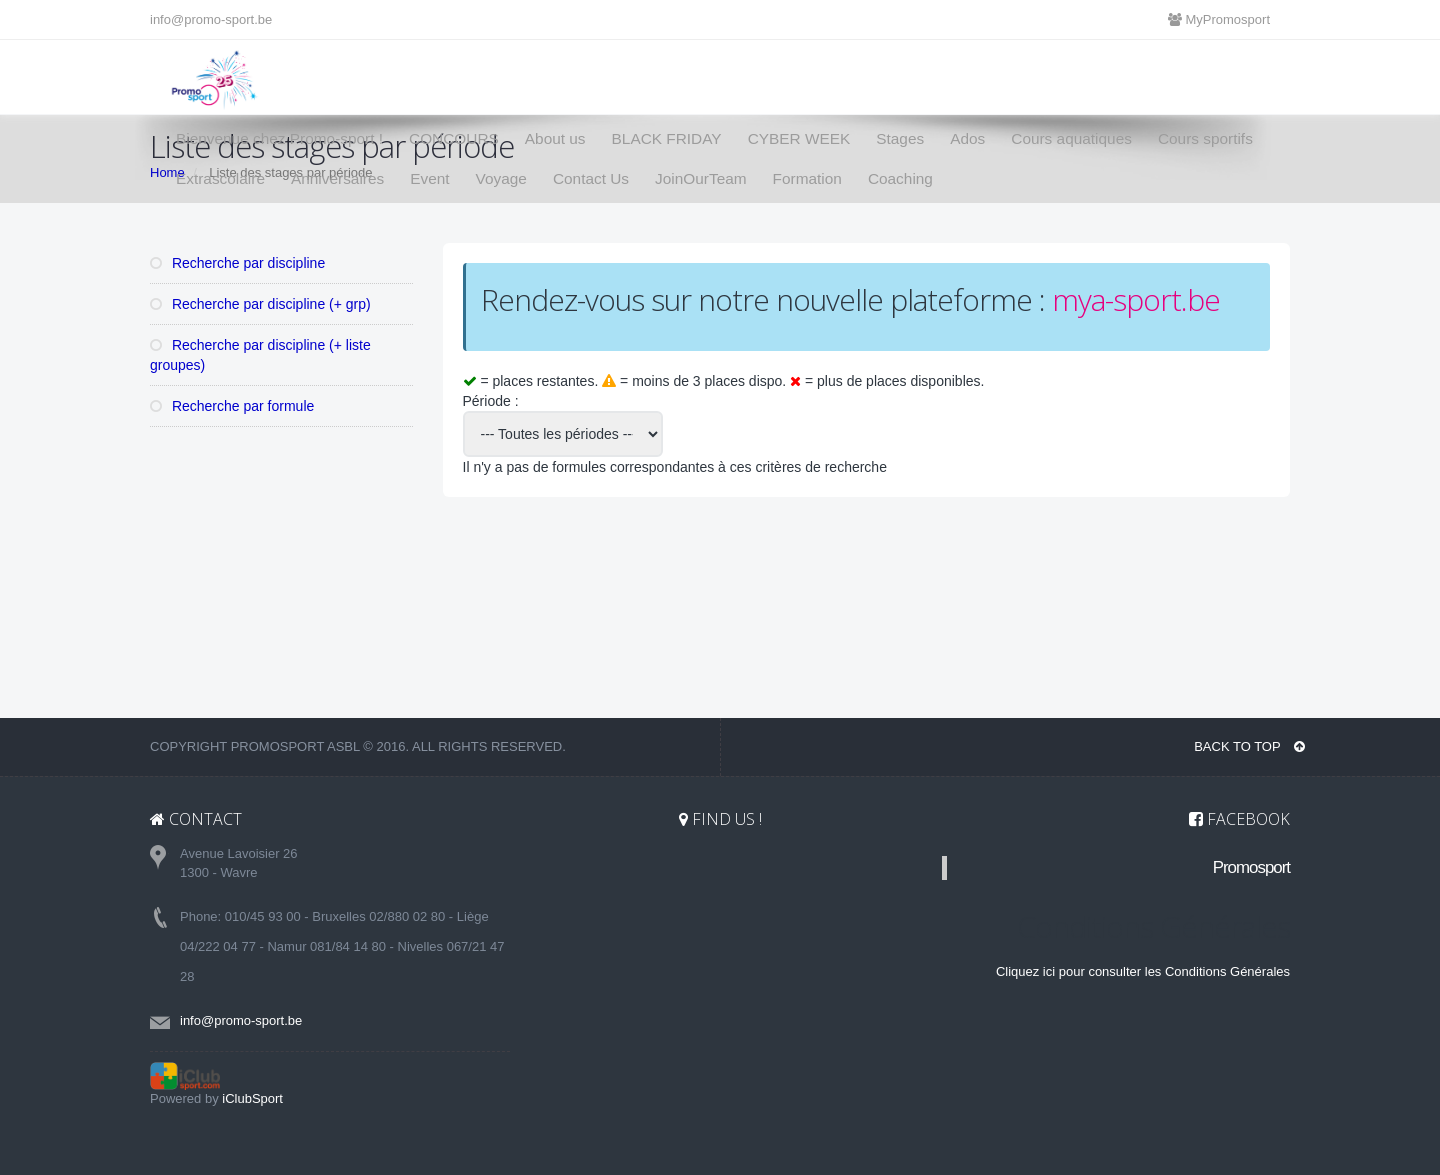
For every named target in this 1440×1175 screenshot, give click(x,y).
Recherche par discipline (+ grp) (260, 304)
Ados (967, 138)
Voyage (501, 178)
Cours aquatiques (1071, 138)
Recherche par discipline (237, 263)
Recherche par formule (232, 406)
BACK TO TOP (1249, 746)
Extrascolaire (220, 178)
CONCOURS (454, 138)
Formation (807, 178)
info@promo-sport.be (211, 19)
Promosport (1251, 867)
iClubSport (252, 1098)
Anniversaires (337, 178)
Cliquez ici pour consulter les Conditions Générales (1143, 971)
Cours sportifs (1205, 138)
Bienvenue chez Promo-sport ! (279, 138)
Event (429, 178)
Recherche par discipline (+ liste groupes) (260, 355)
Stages (900, 138)
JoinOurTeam (701, 178)
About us (555, 138)
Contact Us (591, 178)
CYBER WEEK (799, 138)
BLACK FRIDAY (667, 138)
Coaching (900, 178)
